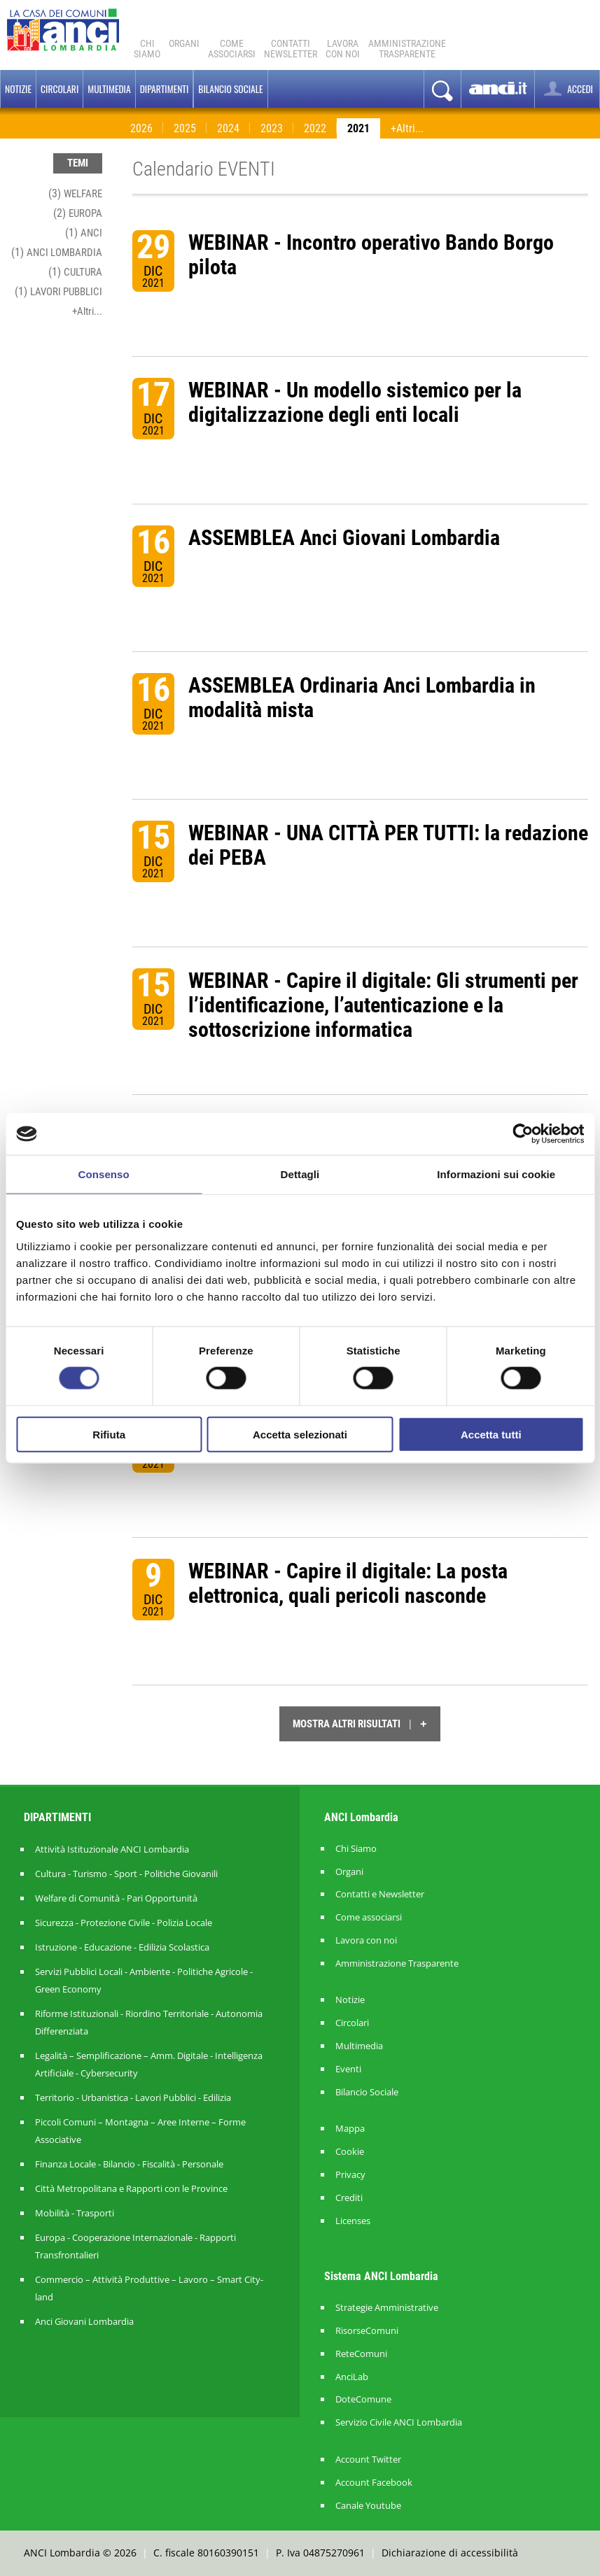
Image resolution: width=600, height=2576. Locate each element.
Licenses (352, 2220)
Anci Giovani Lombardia (84, 2321)
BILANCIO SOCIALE (230, 89)
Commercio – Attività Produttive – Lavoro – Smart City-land (149, 2288)
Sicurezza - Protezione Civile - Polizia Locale (123, 1922)
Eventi (348, 2069)
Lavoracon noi (343, 48)
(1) (83, 232)
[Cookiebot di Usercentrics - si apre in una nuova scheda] (522, 1134)
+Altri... (407, 128)
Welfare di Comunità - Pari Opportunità (116, 1898)
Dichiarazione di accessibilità (450, 2552)
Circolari (59, 89)
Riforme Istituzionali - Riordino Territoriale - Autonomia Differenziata (149, 2022)
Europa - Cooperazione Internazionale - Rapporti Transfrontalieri (135, 2246)
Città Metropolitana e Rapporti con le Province (131, 2188)
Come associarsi (368, 1917)
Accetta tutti (491, 1434)
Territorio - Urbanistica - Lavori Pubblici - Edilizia (133, 2097)
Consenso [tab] (104, 1174)
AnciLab (351, 2377)
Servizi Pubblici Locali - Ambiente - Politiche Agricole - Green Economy (144, 1980)
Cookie (349, 2151)
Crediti (349, 2197)
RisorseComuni (366, 2330)
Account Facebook (373, 2482)
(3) (75, 193)
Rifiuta (108, 1434)
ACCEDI (567, 88)
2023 (271, 128)
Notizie (18, 89)
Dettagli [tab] (300, 1174)
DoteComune (363, 2399)
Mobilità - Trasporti (74, 2213)
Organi (184, 43)
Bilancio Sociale (366, 2092)
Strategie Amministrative (386, 2307)
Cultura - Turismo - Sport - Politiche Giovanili (126, 1873)
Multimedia (109, 89)
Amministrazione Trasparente (397, 1963)
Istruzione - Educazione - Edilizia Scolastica (122, 1947)
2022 (315, 128)
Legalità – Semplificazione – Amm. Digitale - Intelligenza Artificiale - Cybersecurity (149, 2064)
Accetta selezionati (300, 1434)
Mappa (350, 2128)
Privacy (350, 2174)
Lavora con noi (366, 1940)
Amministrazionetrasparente (407, 48)
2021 (358, 128)
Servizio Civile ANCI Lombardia (398, 2422)
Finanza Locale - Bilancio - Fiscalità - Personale (129, 2164)
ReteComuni (361, 2353)
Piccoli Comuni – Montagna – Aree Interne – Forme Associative (140, 2131)
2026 (141, 128)
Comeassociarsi (232, 48)
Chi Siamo (147, 48)
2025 (185, 128)
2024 (228, 128)
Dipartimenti (164, 89)
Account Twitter (368, 2459)
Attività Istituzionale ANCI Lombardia (112, 1849)
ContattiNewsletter (290, 48)
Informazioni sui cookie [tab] (496, 1174)
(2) (77, 213)
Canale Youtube (368, 2505)
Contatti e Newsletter (379, 1894)
